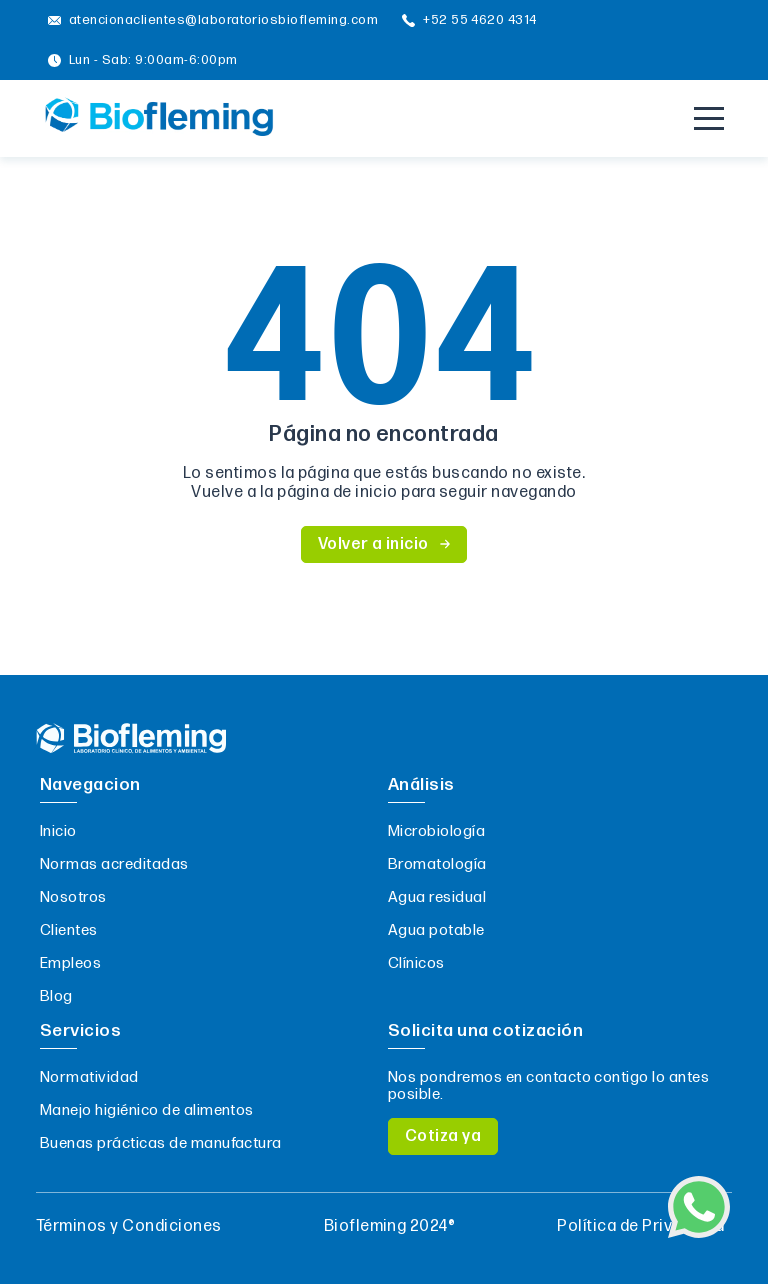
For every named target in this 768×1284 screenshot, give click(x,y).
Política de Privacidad (640, 1226)
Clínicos (416, 963)
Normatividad (89, 1077)
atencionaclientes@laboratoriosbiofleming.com (213, 20)
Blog (56, 996)
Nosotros (73, 897)
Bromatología (437, 864)
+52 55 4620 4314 (469, 20)
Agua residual (437, 897)
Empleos (70, 963)
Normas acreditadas (114, 864)
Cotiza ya (443, 1136)
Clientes (69, 930)
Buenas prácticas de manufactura (161, 1143)
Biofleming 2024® (390, 1226)
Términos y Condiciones (129, 1226)
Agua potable (436, 930)
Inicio (58, 831)
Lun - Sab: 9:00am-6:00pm (143, 60)
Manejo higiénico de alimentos (147, 1110)
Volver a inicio (384, 544)
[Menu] (709, 118)
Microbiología (436, 831)
